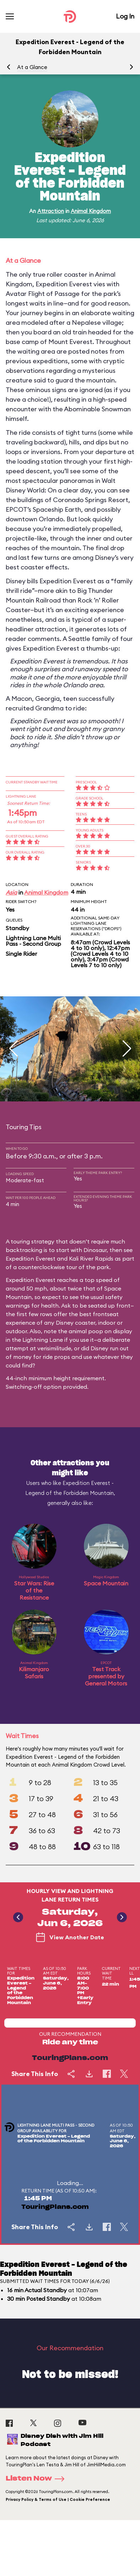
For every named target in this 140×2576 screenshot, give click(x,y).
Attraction (50, 211)
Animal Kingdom (91, 211)
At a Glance (32, 67)
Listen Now (37, 2479)
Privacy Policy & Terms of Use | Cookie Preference (58, 2499)
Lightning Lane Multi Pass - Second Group (33, 940)
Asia (11, 892)
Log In (125, 16)
